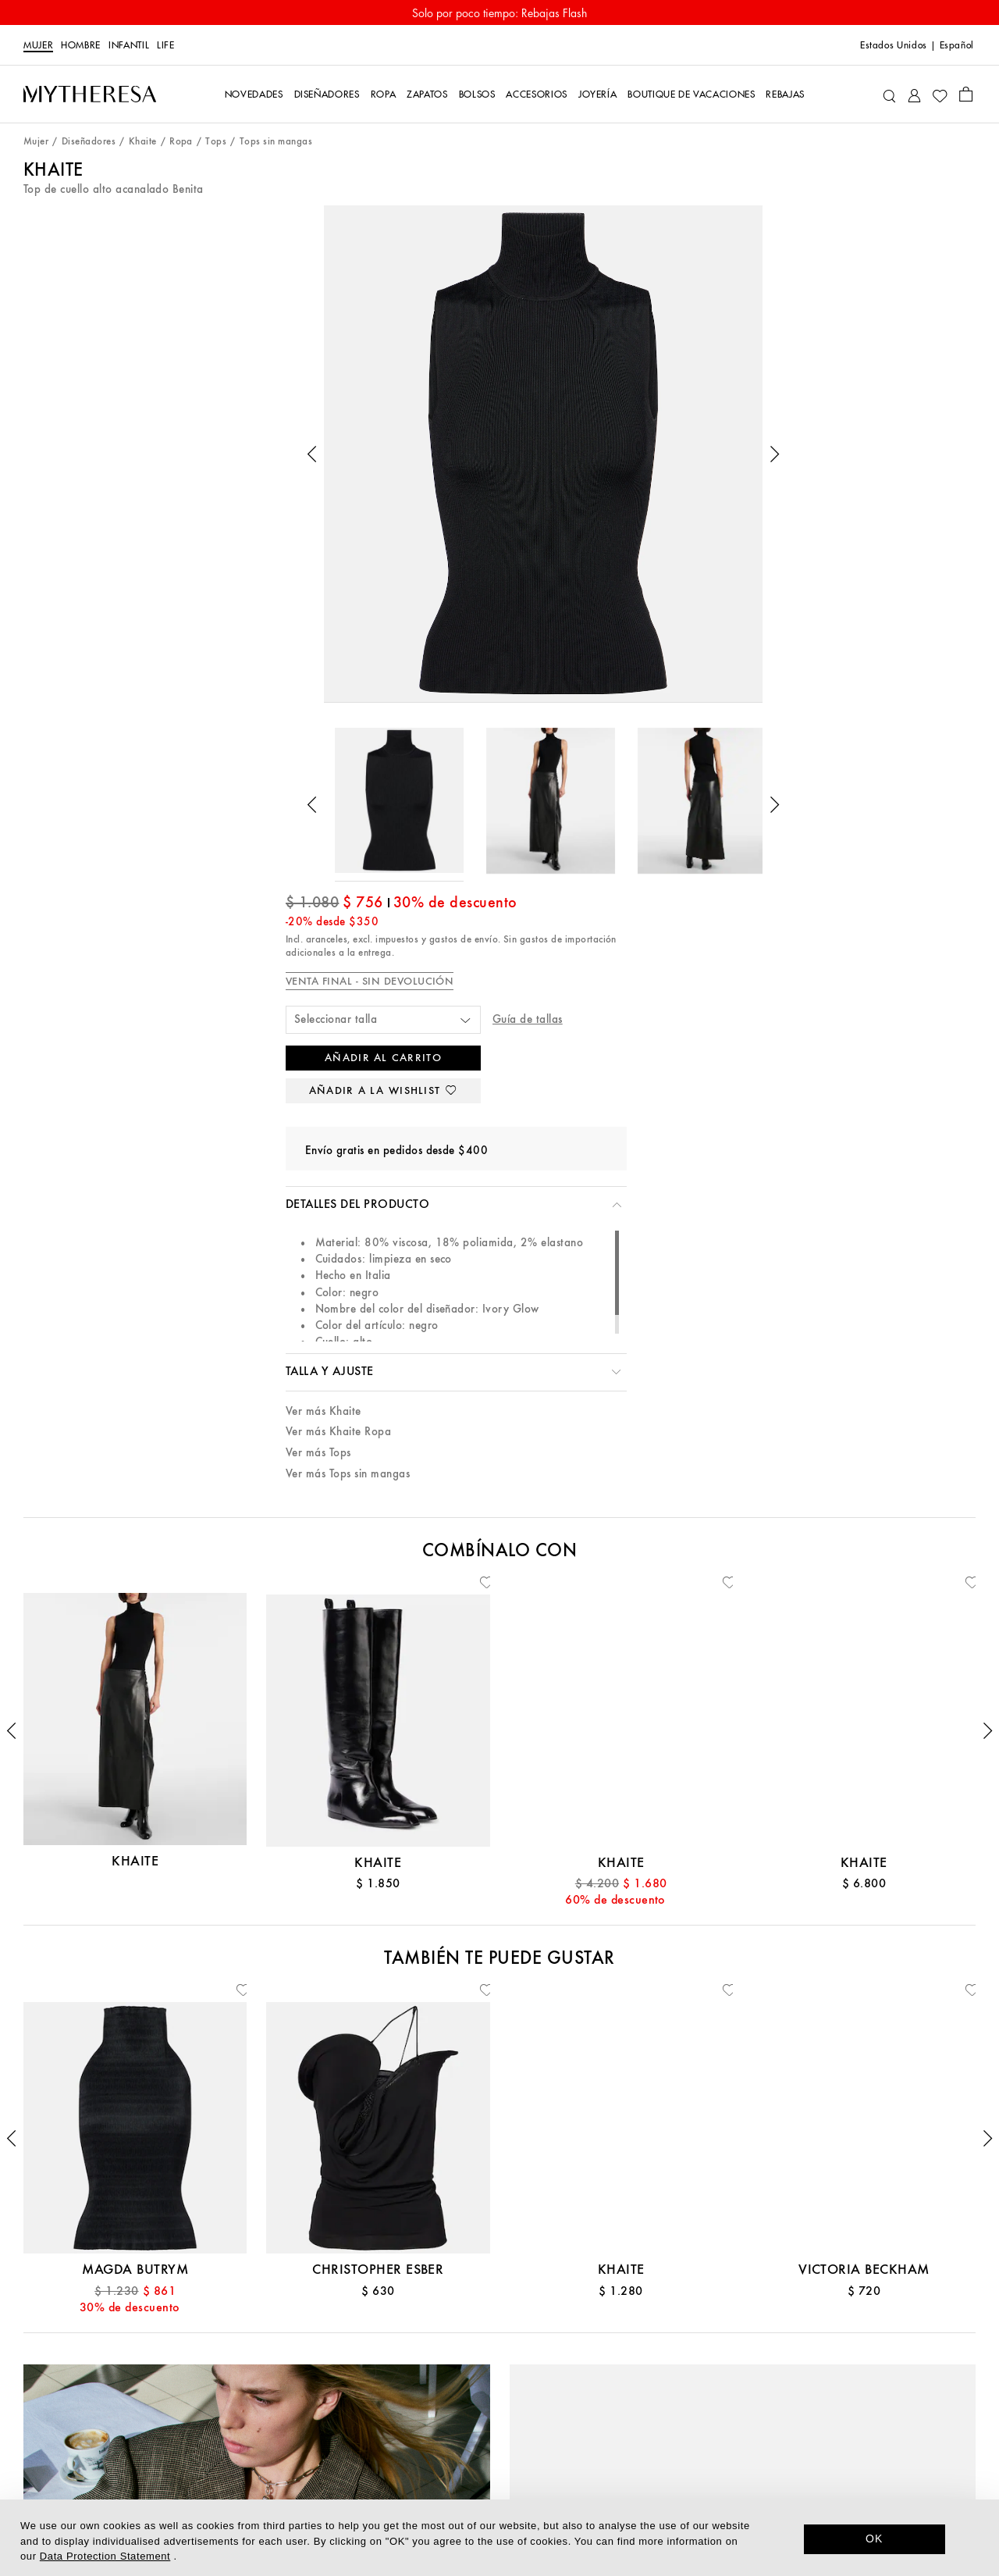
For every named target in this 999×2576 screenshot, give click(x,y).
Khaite (143, 142)
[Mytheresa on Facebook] (766, 2436)
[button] (126, 409)
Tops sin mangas (276, 142)
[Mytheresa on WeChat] (901, 2436)
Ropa (181, 142)
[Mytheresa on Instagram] (820, 2436)
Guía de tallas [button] (835, 338)
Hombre (81, 45)
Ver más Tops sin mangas (672, 795)
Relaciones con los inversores (499, 2441)
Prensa (499, 2393)
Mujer (38, 45)
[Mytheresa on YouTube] (847, 2436)
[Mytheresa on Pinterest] (793, 2436)
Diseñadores (89, 142)
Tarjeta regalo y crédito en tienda (179, 2369)
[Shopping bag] (966, 94)
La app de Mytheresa (499, 2344)
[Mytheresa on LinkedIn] (740, 2436)
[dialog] (499, 2537)
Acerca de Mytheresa (499, 2320)
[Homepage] (89, 93)
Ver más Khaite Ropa (662, 753)
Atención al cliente (178, 2320)
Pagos (178, 2393)
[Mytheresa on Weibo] (874, 2436)
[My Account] (914, 94)
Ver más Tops (642, 774)
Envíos (178, 2416)
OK (874, 2538)
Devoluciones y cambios (178, 2441)
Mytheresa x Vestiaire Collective (178, 2465)
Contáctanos (179, 2344)
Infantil (128, 45)
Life (166, 45)
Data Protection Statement (105, 2556)
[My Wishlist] (939, 94)
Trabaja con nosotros (499, 2416)
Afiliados (499, 2465)
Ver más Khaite (647, 732)
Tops (215, 142)
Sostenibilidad (499, 2369)
